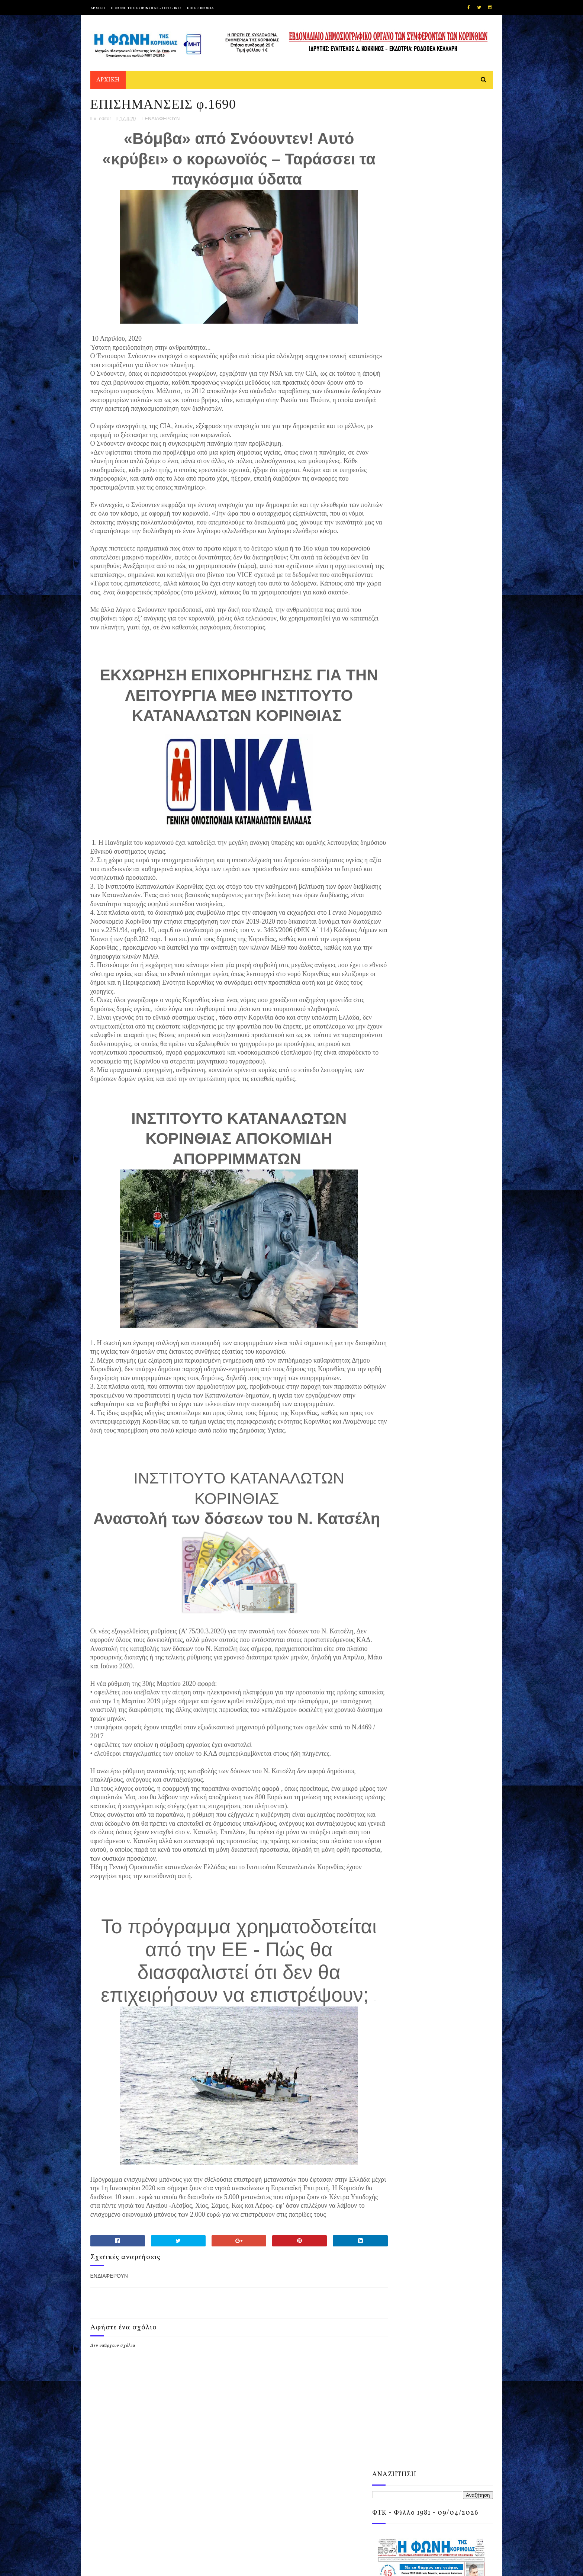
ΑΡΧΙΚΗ (97, 8)
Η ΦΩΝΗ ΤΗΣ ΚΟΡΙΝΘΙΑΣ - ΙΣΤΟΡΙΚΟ (146, 8)
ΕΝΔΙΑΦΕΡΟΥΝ (162, 120)
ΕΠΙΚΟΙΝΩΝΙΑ (200, 8)
